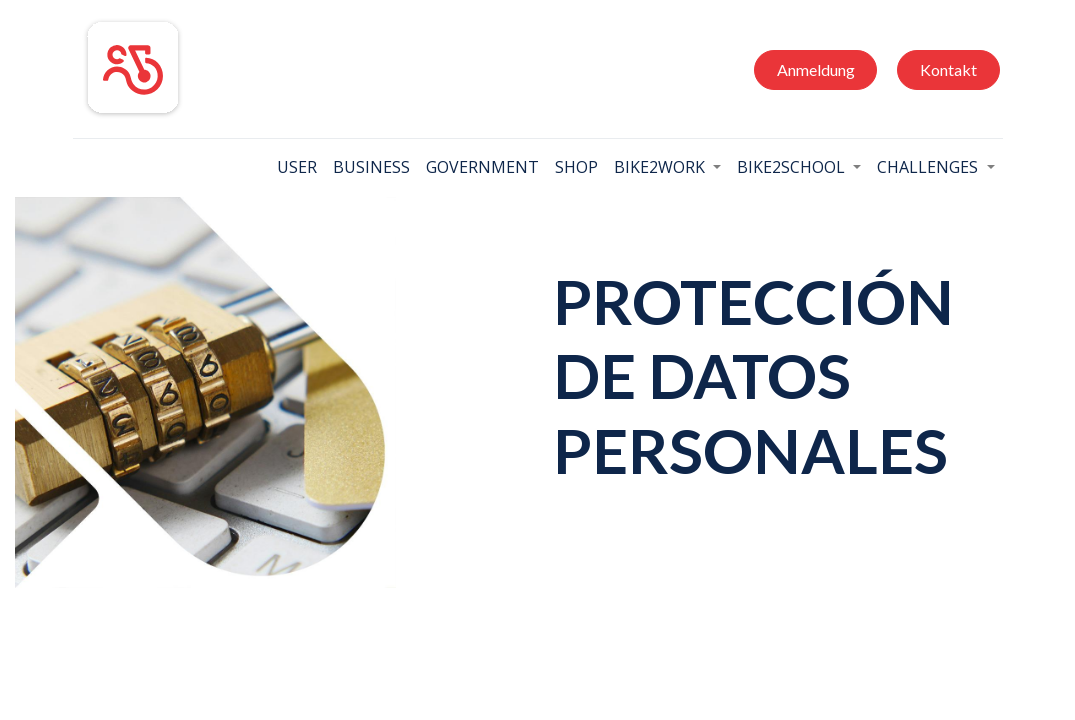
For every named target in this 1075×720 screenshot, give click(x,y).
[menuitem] (297, 167)
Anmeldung (816, 69)
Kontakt (948, 69)
